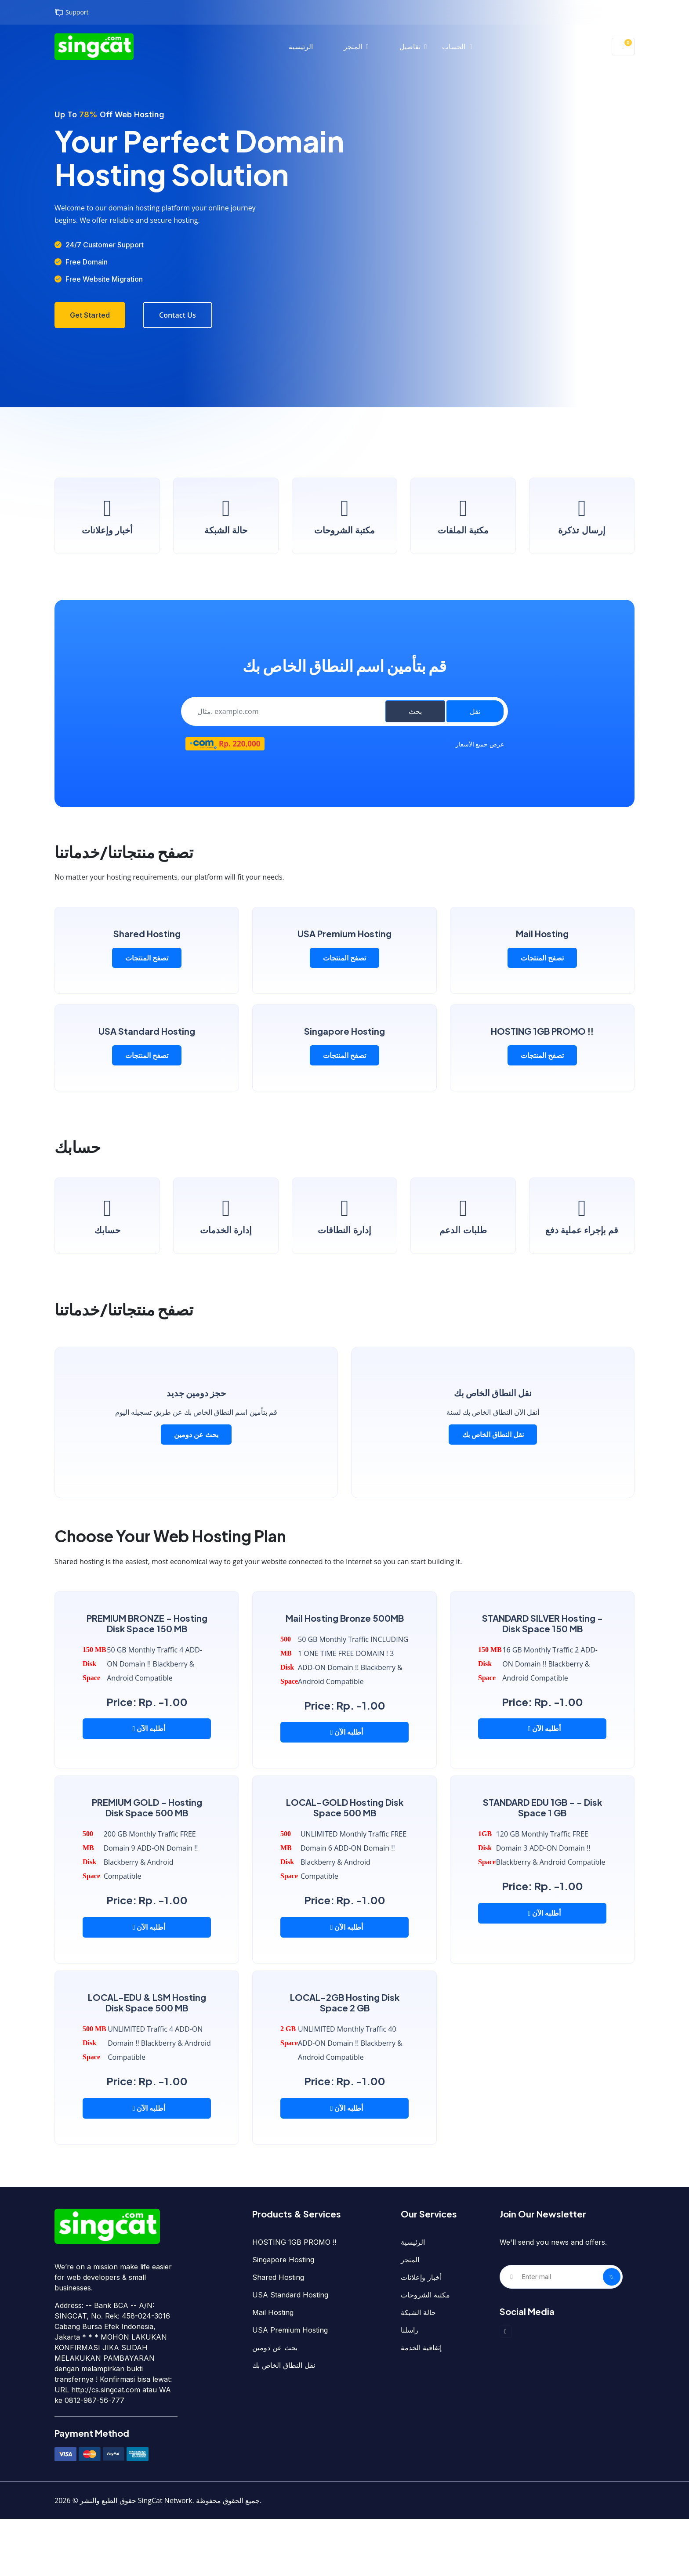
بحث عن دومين (196, 1489)
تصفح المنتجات (146, 979)
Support (71, 12)
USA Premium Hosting (290, 2387)
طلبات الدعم (463, 1247)
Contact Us (177, 315)
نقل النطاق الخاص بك (493, 1489)
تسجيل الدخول (611, 12)
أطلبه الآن (149, 1786)
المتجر (354, 46)
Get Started (90, 315)
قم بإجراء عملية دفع (581, 1247)
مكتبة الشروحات (344, 526)
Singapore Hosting (283, 2316)
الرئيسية (301, 46)
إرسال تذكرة (581, 526)
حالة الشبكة (226, 526)
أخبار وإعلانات (107, 526)
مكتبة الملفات (463, 526)
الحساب (455, 46)
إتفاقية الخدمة (421, 2404)
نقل (475, 733)
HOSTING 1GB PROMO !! (294, 2299)
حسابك (107, 1247)
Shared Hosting (278, 2334)
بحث (415, 733)
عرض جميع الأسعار (480, 765)
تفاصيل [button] (411, 46)
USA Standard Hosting (290, 2352)
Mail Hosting (273, 2369)
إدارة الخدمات (226, 1247)
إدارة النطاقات (344, 1247)
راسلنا (409, 2387)
